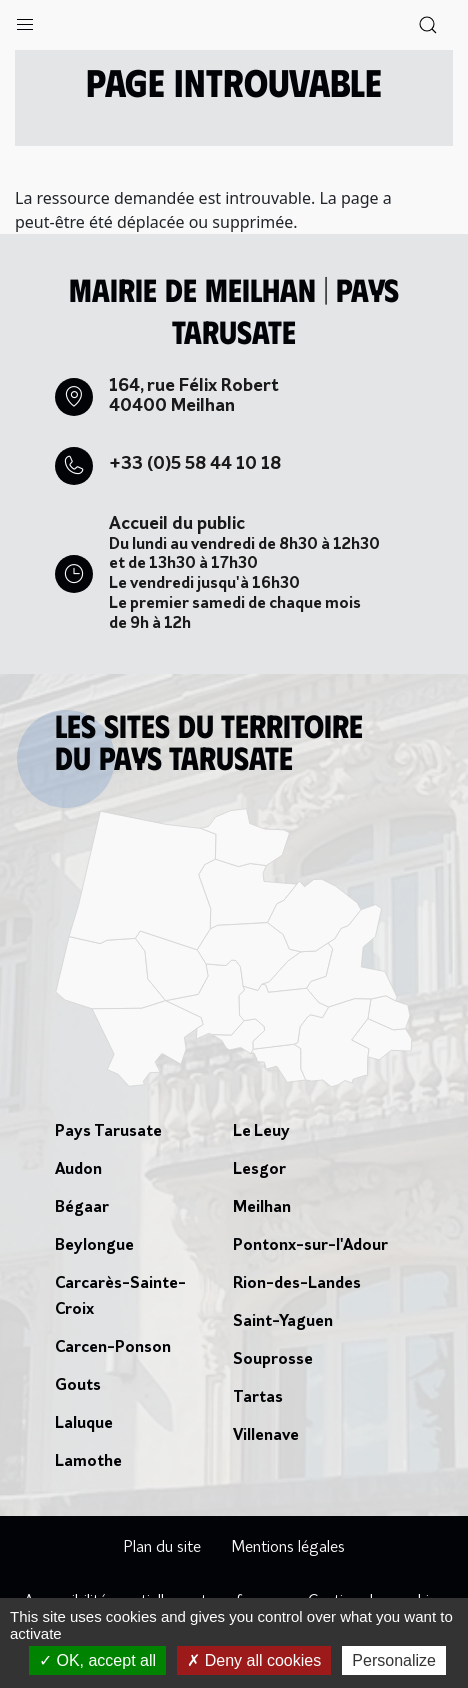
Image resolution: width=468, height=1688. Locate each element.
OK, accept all (97, 1660)
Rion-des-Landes (297, 1284)
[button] (25, 20)
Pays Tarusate (108, 1132)
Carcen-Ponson (113, 1348)
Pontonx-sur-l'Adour (310, 1246)
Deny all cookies (254, 1660)
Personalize (394, 1660)
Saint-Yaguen (283, 1322)
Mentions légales (288, 1548)
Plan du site (162, 1548)
